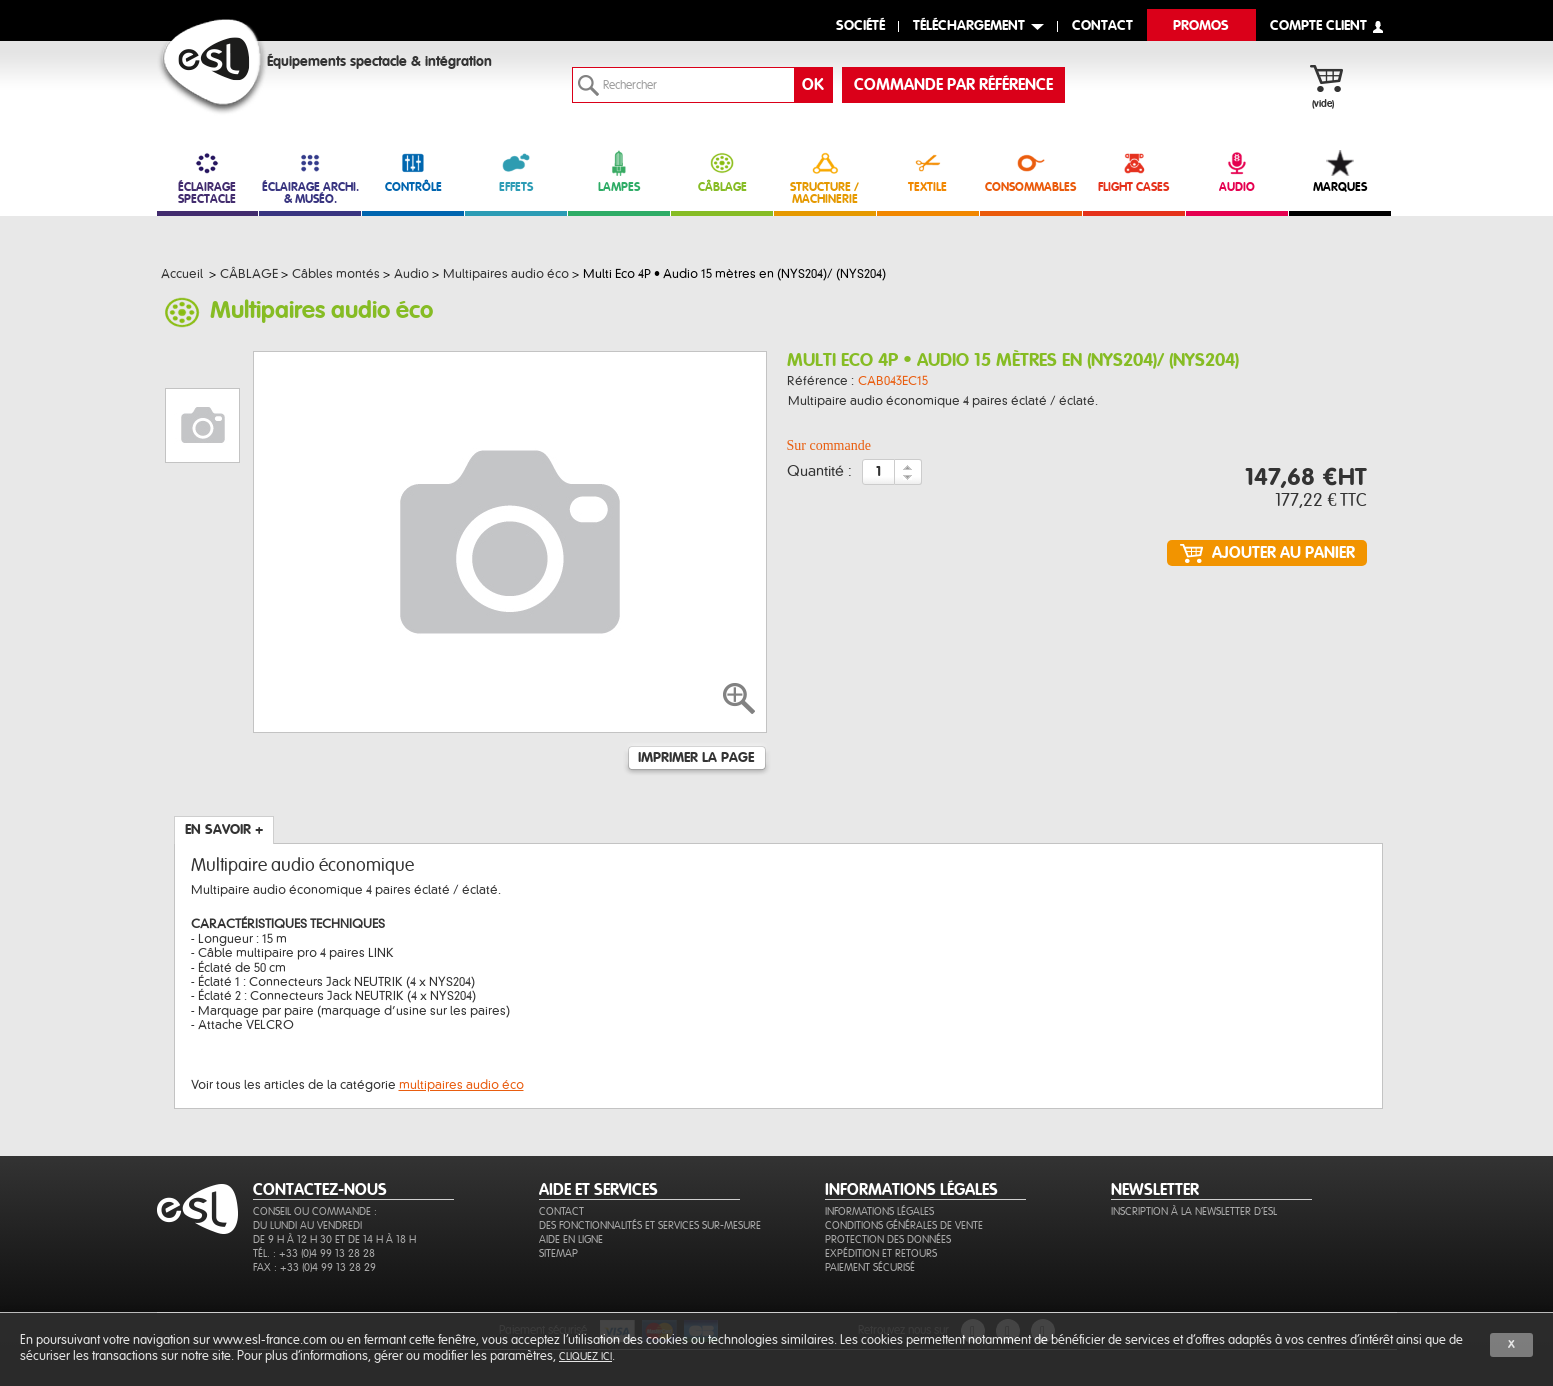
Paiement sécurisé (870, 1267)
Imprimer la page (696, 758)
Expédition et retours (881, 1253)
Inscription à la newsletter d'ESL (1194, 1211)
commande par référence (953, 85)
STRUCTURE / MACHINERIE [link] (825, 177)
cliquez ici (585, 1356)
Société (860, 26)
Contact (561, 1211)
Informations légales (879, 1211)
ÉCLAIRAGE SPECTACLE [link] (208, 177)
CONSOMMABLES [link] (1031, 171)
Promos (1201, 26)
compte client (1318, 26)
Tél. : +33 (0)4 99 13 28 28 (314, 1253)
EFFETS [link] (516, 171)
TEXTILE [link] (928, 171)
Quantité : (819, 472)
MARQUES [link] (1340, 171)
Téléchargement (969, 26)
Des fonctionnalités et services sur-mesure (650, 1225)
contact (1102, 26)
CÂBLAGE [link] (722, 171)
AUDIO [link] (1237, 171)
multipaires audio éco (461, 1085)
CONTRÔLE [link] (413, 171)
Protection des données (888, 1239)
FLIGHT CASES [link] (1134, 171)
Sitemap (558, 1253)
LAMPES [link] (619, 171)
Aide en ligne (571, 1239)
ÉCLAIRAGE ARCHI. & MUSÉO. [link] (310, 177)
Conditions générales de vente (904, 1225)
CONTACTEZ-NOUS (320, 1190)
